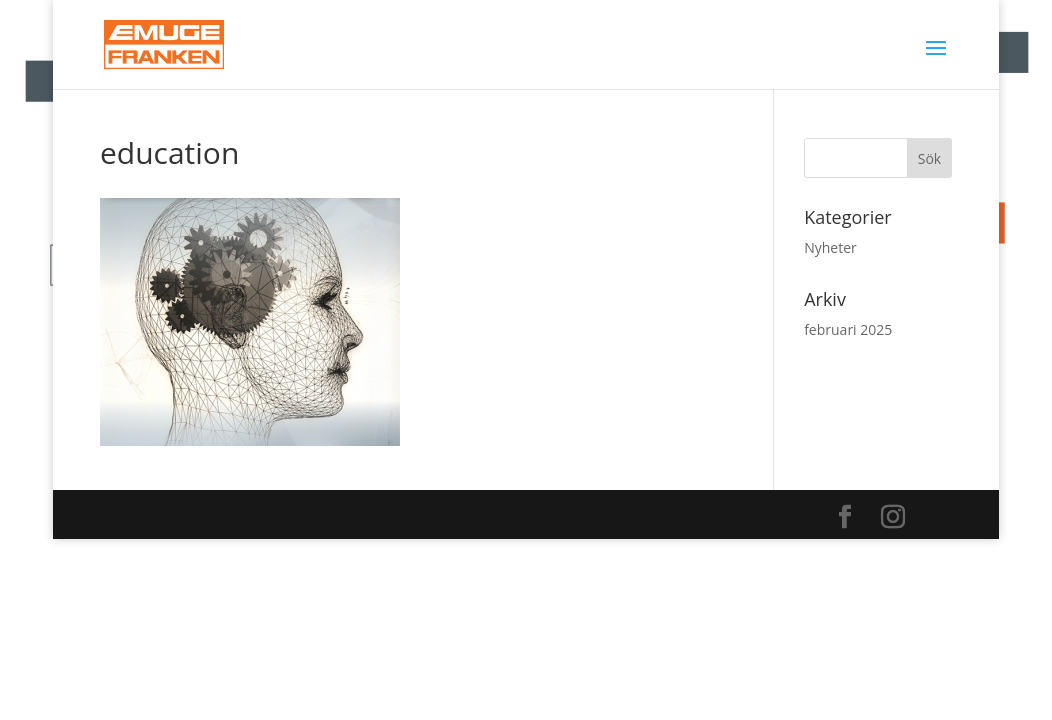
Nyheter (830, 247)
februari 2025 (848, 329)
